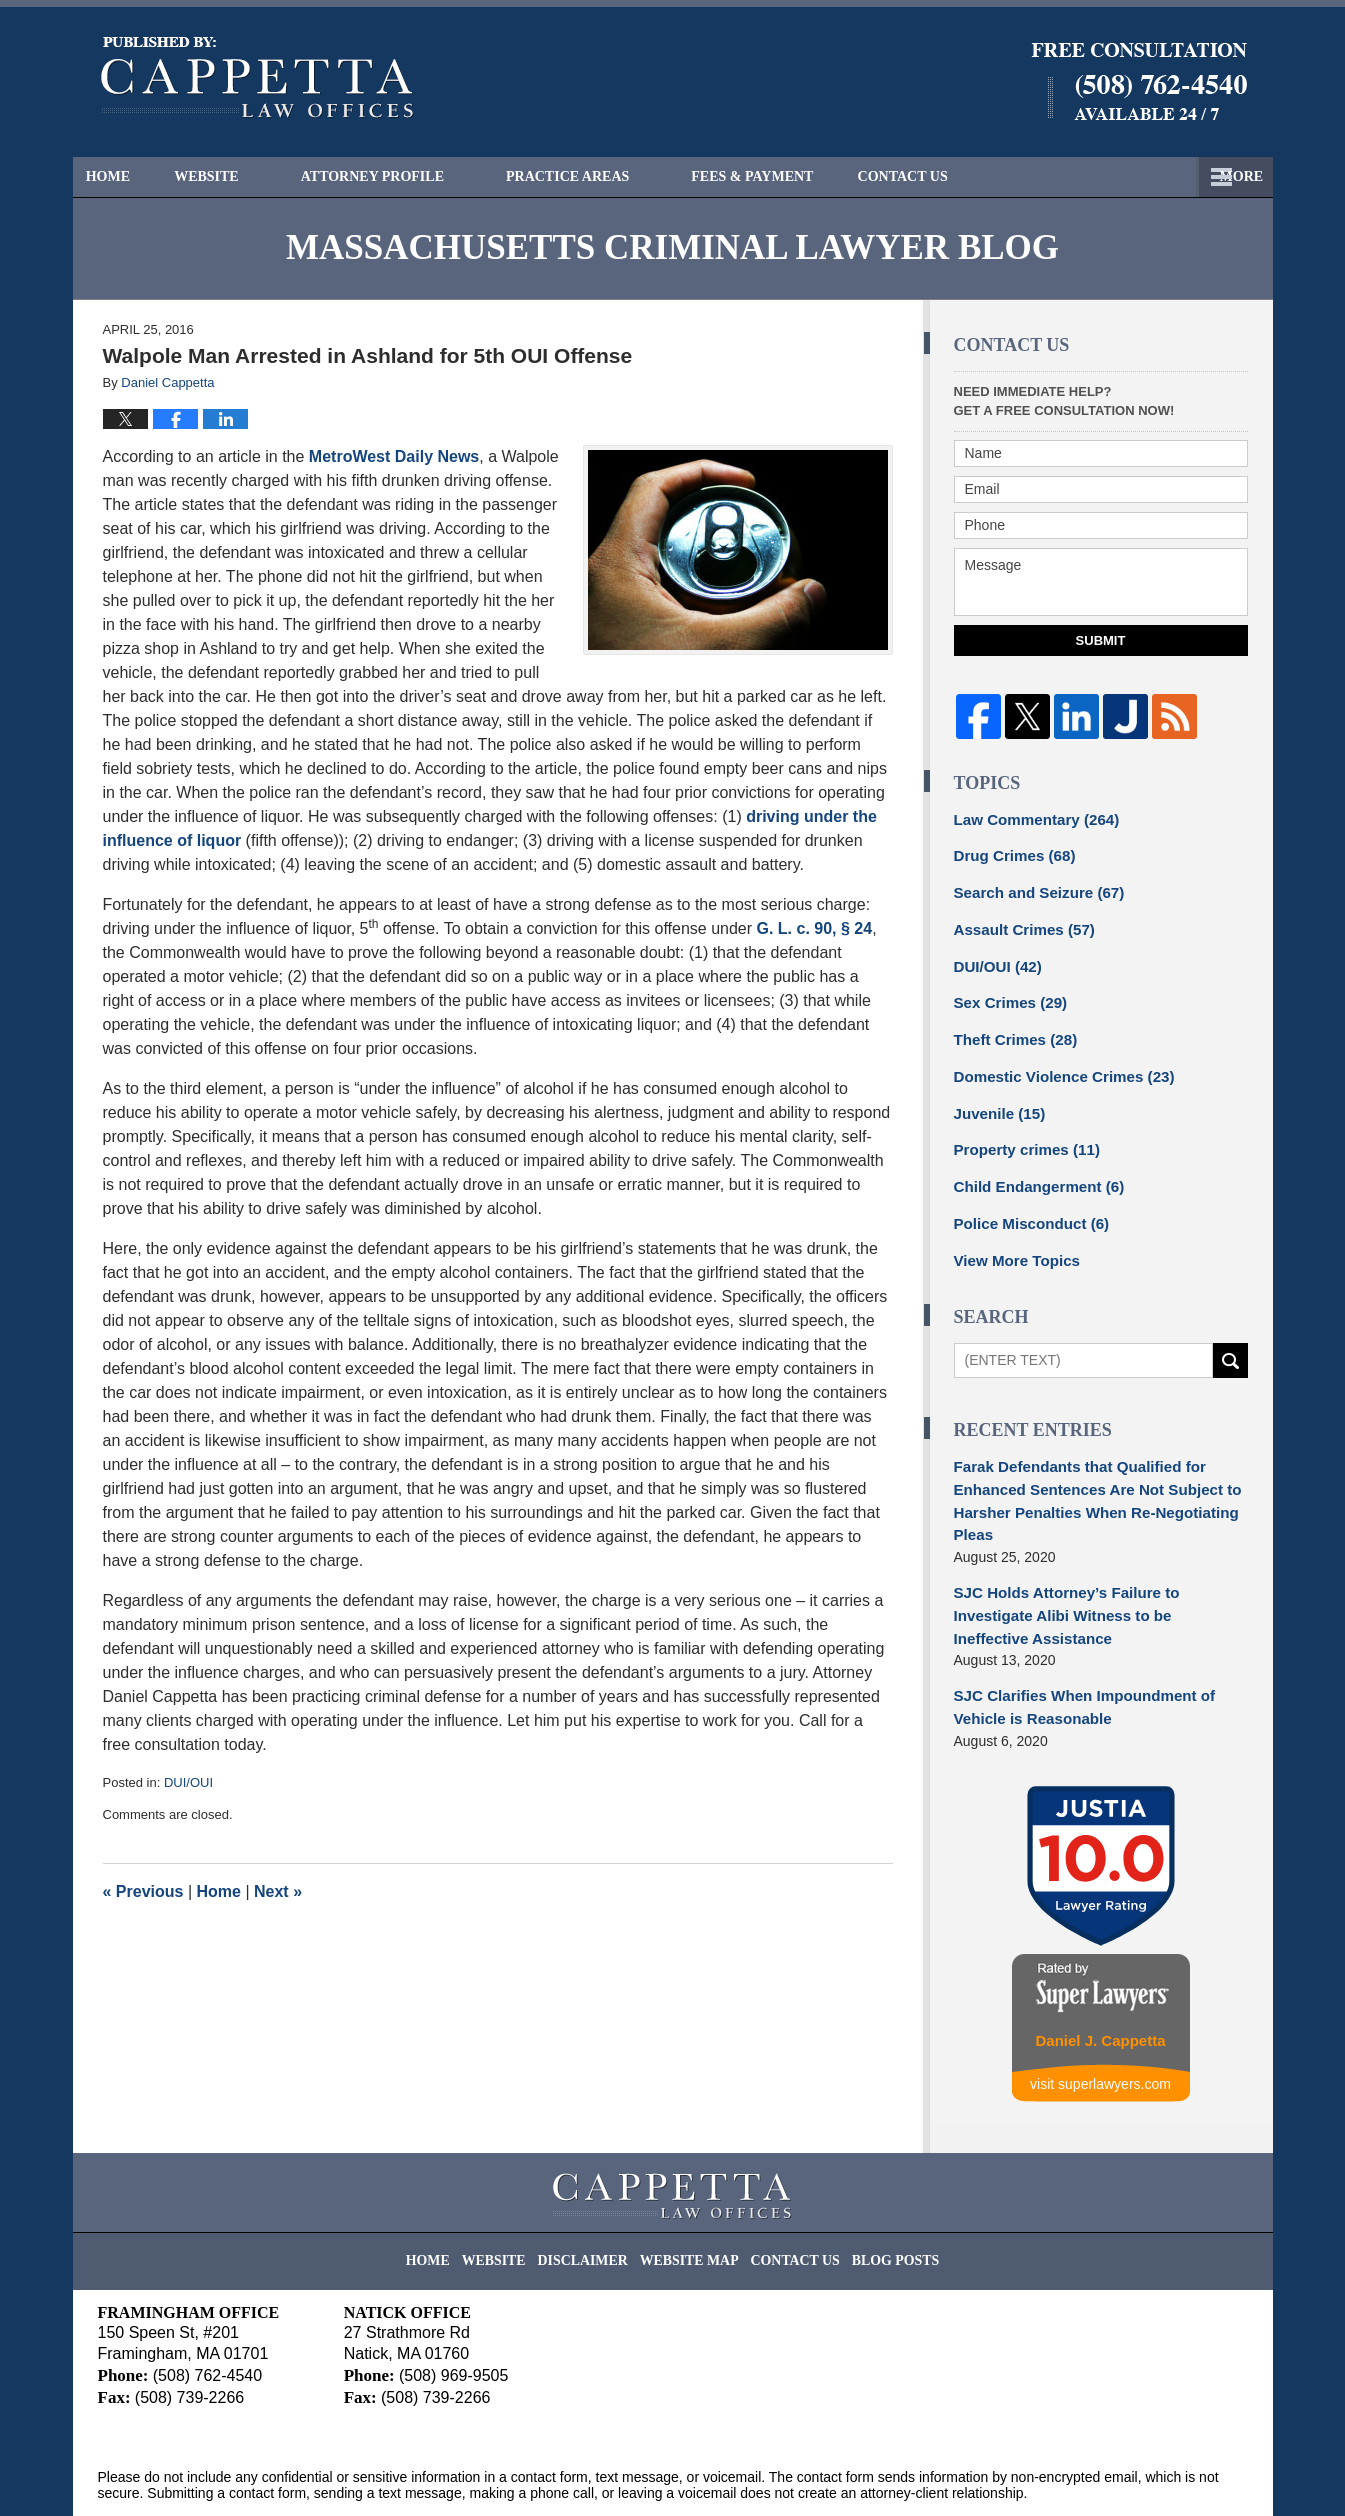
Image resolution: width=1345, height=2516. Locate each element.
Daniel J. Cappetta (1100, 1979)
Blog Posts (876, 2191)
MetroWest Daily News (394, 456)
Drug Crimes (1010, 853)
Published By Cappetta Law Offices (1139, 81)
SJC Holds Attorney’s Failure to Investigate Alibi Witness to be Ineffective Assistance (1097, 1572)
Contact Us (1169, 176)
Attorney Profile (407, 176)
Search (1230, 1337)
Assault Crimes (1019, 923)
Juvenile (996, 1098)
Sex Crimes (1006, 993)
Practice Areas (603, 176)
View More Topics (1012, 1238)
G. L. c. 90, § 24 (815, 928)
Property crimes (1021, 1133)
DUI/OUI (188, 1782)
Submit (1101, 640)
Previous (143, 1891)
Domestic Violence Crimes (1056, 1063)
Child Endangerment (1033, 1168)
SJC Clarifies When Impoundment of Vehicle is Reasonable (1075, 1649)
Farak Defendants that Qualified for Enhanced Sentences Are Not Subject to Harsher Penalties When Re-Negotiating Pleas (1087, 1474)
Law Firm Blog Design (1152, 2475)
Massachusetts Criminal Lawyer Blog (257, 78)
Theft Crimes (1011, 1028)
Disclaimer (596, 2191)
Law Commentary (1030, 818)
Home (126, 176)
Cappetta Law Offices (281, 2473)
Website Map (691, 2191)
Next (278, 1891)
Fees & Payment (788, 176)
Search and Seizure (1033, 888)
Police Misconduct (1026, 1203)
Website (242, 176)
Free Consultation (986, 176)
